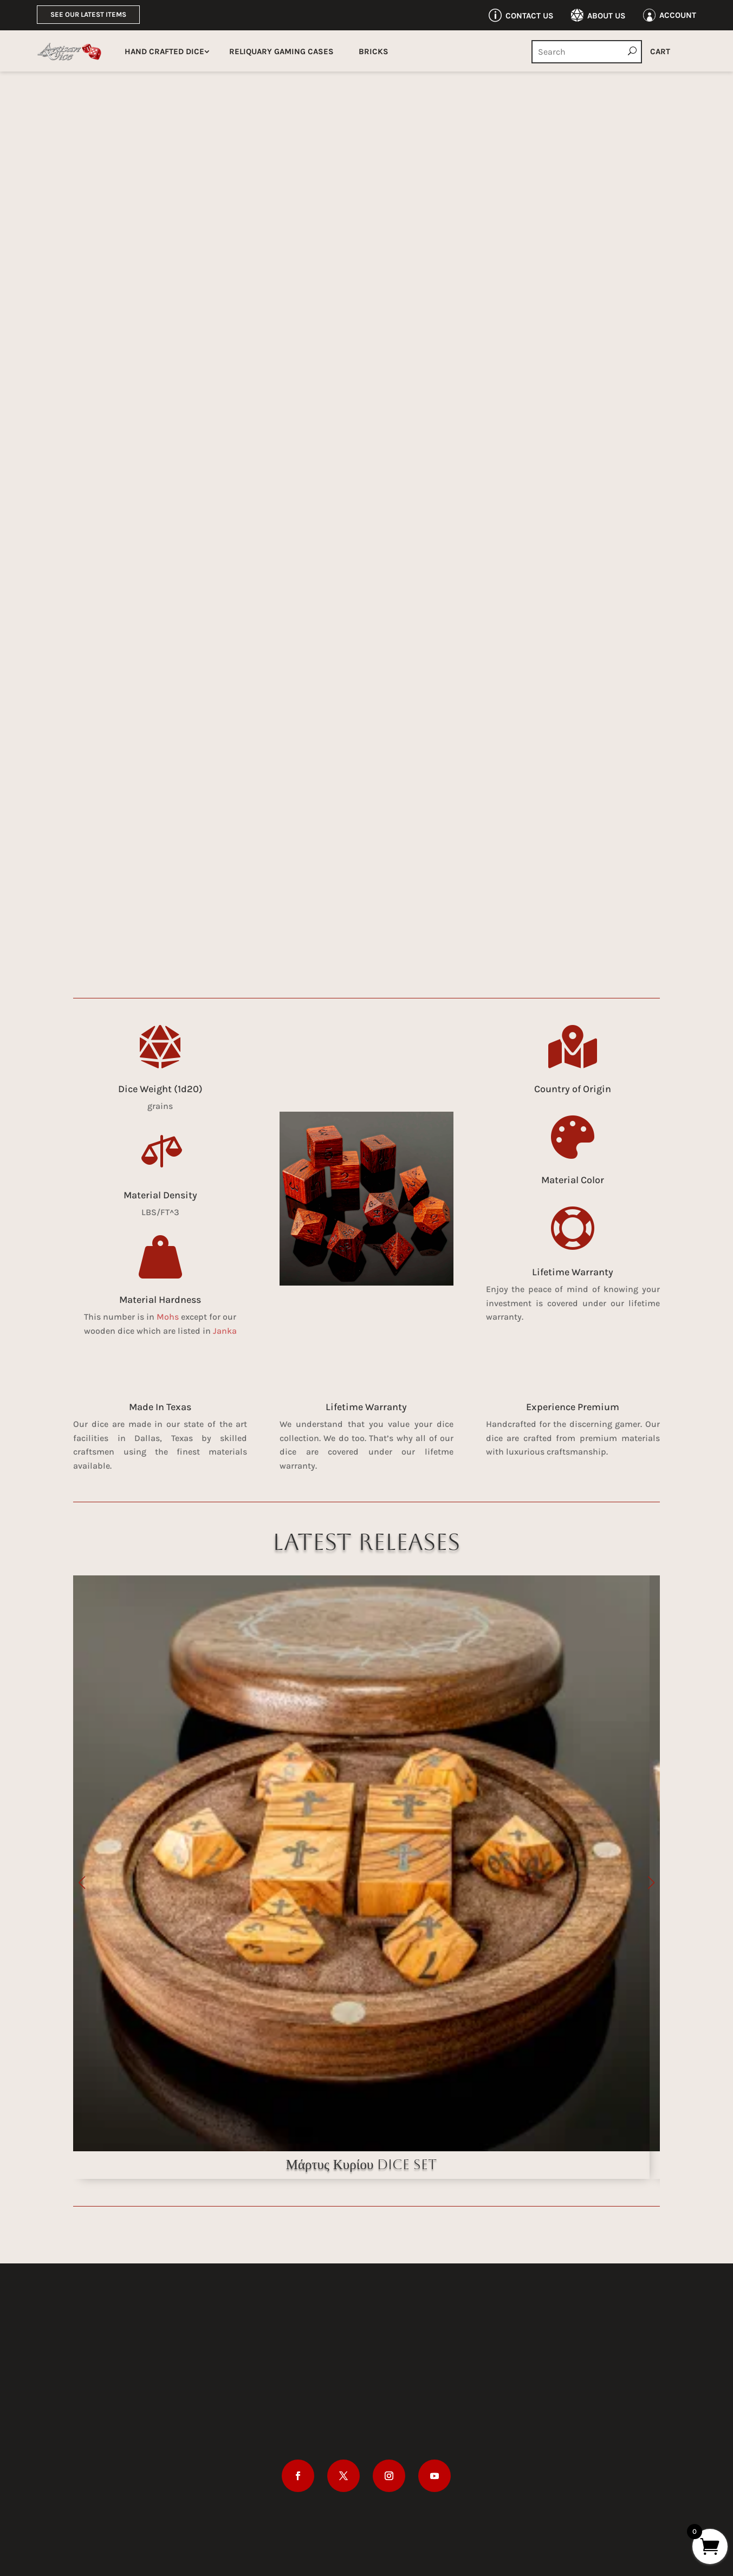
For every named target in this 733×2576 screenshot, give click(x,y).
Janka (225, 1331)
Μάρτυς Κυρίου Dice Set (361, 2164)
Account (677, 15)
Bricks (373, 51)
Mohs (168, 1317)
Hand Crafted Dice (164, 51)
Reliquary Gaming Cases (281, 51)
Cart (660, 51)
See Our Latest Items (88, 14)
